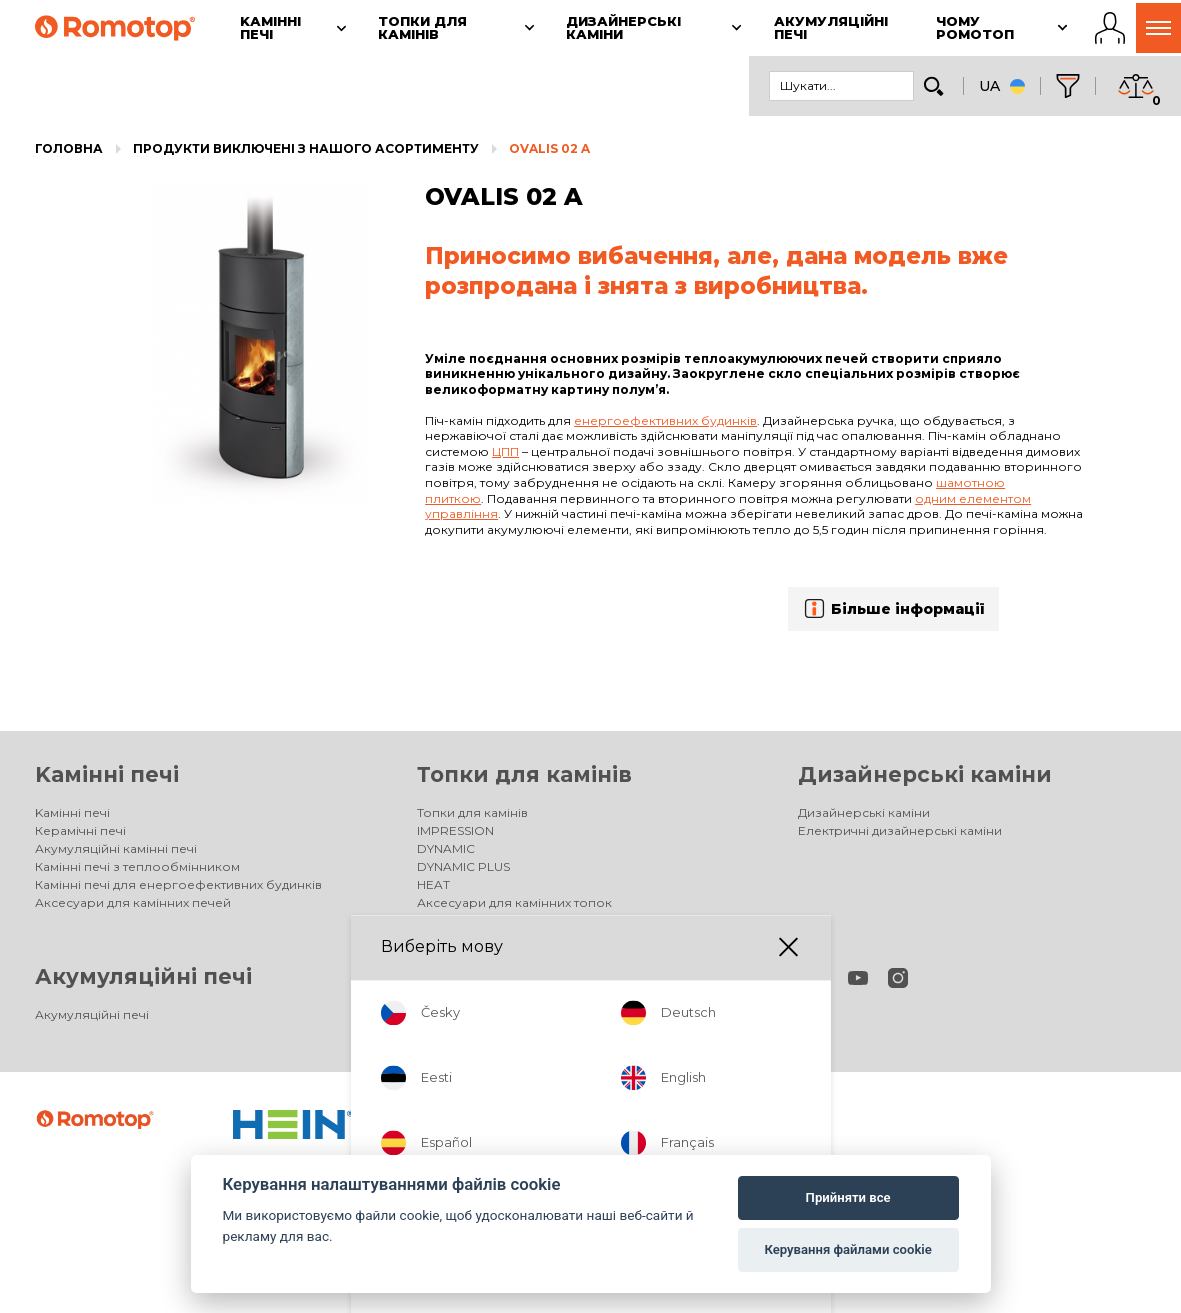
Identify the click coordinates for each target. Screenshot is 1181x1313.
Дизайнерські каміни (925, 774)
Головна (69, 148)
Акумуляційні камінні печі (116, 848)
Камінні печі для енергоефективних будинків (178, 884)
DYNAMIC (446, 848)
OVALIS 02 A (549, 148)
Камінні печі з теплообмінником (137, 866)
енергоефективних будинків (665, 420)
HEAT (433, 884)
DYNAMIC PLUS (463, 866)
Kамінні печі (107, 774)
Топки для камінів (524, 774)
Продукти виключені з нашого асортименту (306, 148)
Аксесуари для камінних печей (133, 902)
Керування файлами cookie (847, 1249)
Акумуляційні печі (143, 976)
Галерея (444, 920)
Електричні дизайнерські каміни (900, 830)
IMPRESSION (455, 830)
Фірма (436, 1032)
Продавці (446, 1014)
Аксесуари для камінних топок (514, 902)
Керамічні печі (80, 830)
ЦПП (505, 451)
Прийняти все (848, 1197)
